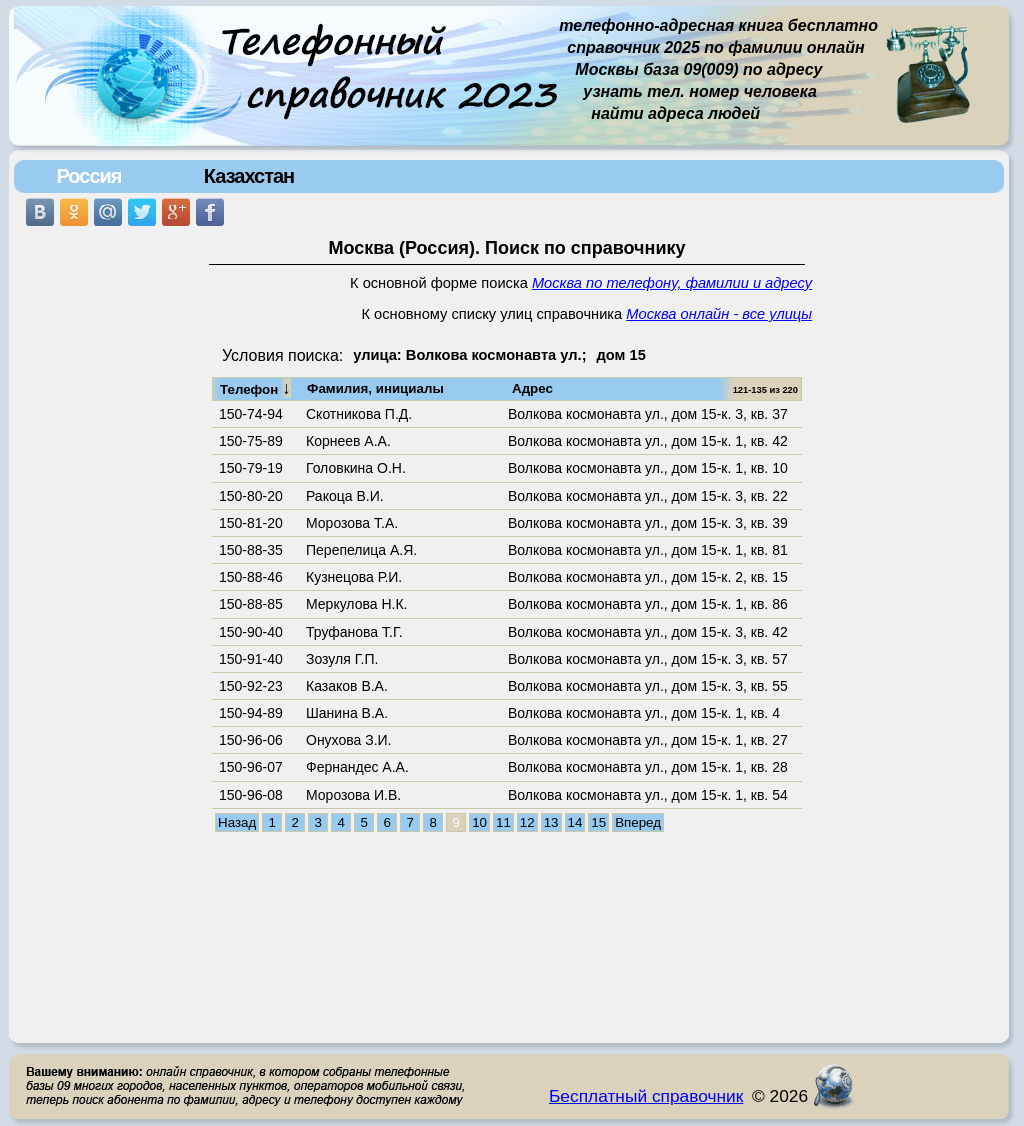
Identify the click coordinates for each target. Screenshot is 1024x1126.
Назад (237, 822)
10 (479, 822)
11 (503, 822)
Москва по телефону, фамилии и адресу (672, 283)
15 (598, 822)
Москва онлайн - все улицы (719, 314)
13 (551, 822)
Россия (88, 176)
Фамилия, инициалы (375, 388)
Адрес (532, 388)
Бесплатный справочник (646, 1096)
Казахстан (249, 176)
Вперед (638, 822)
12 (527, 822)
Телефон (255, 388)
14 (575, 822)
